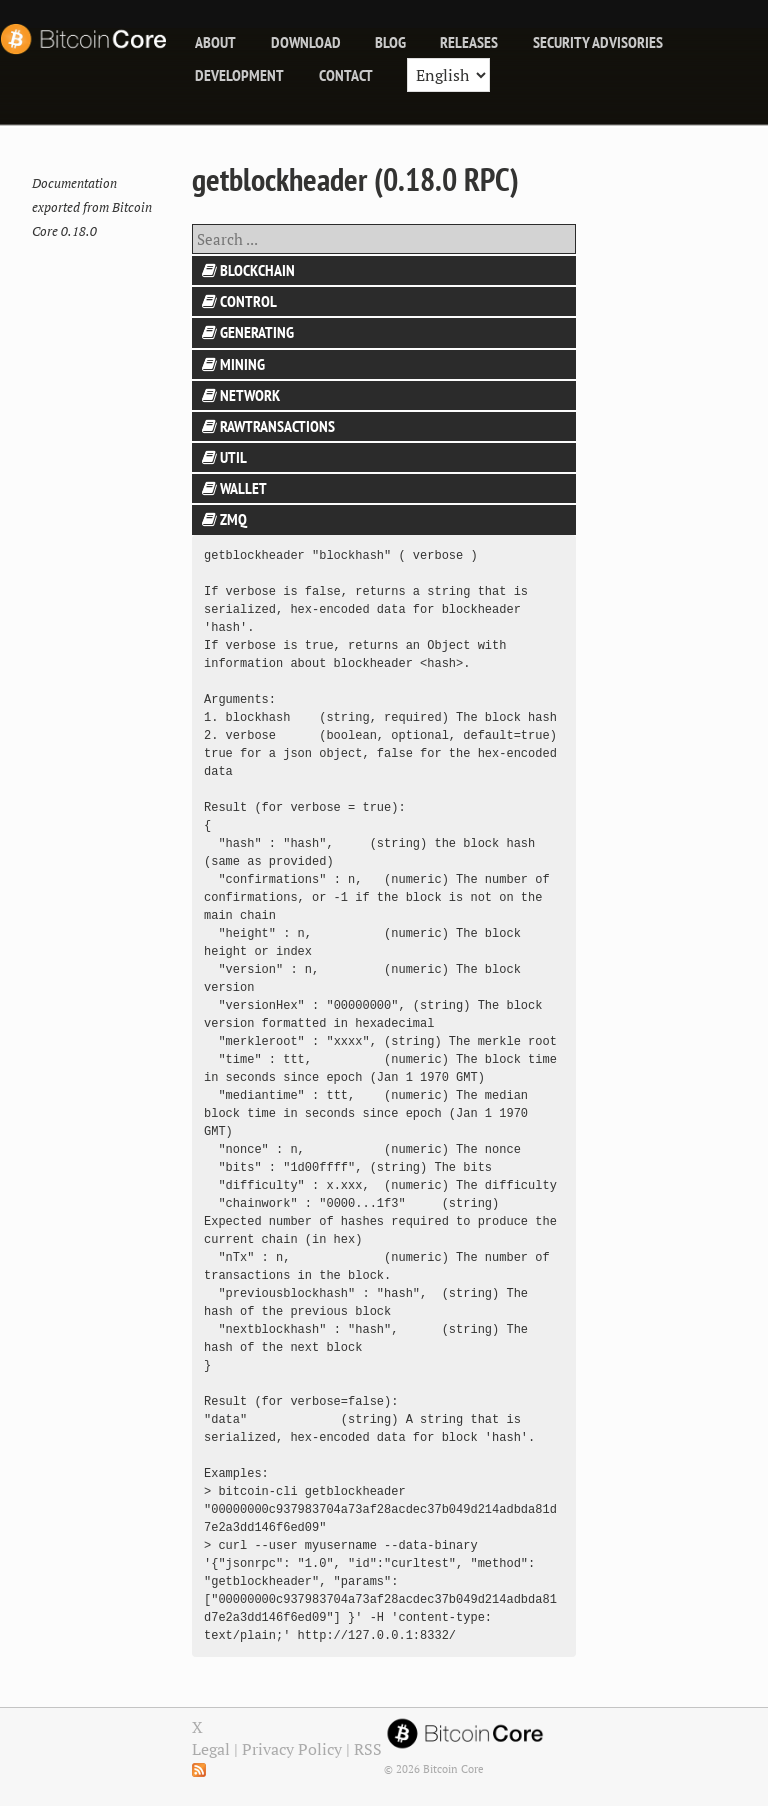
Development (239, 75)
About (215, 42)
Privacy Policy (292, 1749)
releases (469, 42)
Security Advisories (598, 42)
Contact (346, 75)
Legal (211, 1749)
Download (306, 42)
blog (390, 42)
